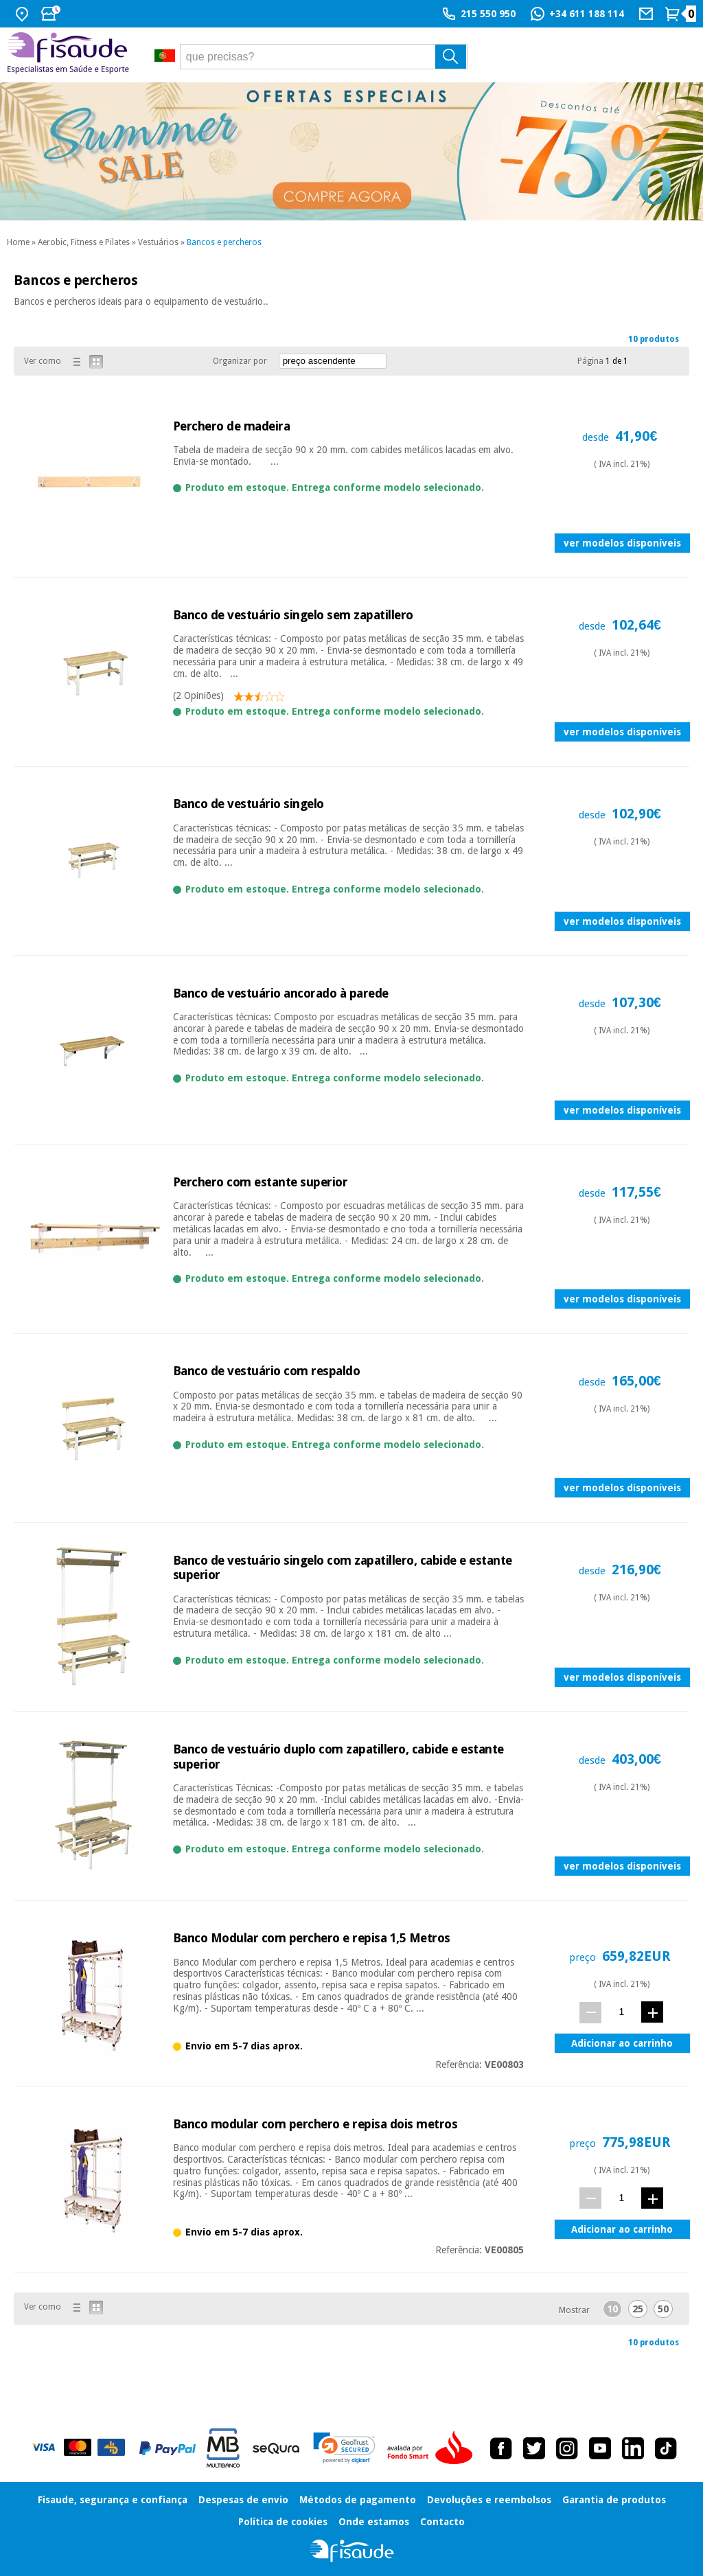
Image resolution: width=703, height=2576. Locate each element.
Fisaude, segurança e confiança (112, 2499)
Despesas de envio (243, 2499)
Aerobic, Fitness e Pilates (84, 242)
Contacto (442, 2521)
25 (637, 2308)
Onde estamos (373, 2521)
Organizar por (240, 361)
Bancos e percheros (224, 242)
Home (18, 242)
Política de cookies (282, 2521)
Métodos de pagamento (357, 2499)
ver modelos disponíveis (622, 543)
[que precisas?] (324, 56)
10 (612, 2308)
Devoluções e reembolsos (489, 2499)
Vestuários (158, 242)
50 (663, 2308)
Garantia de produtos (614, 2499)
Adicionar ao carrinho (622, 2043)
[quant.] (622, 2012)
